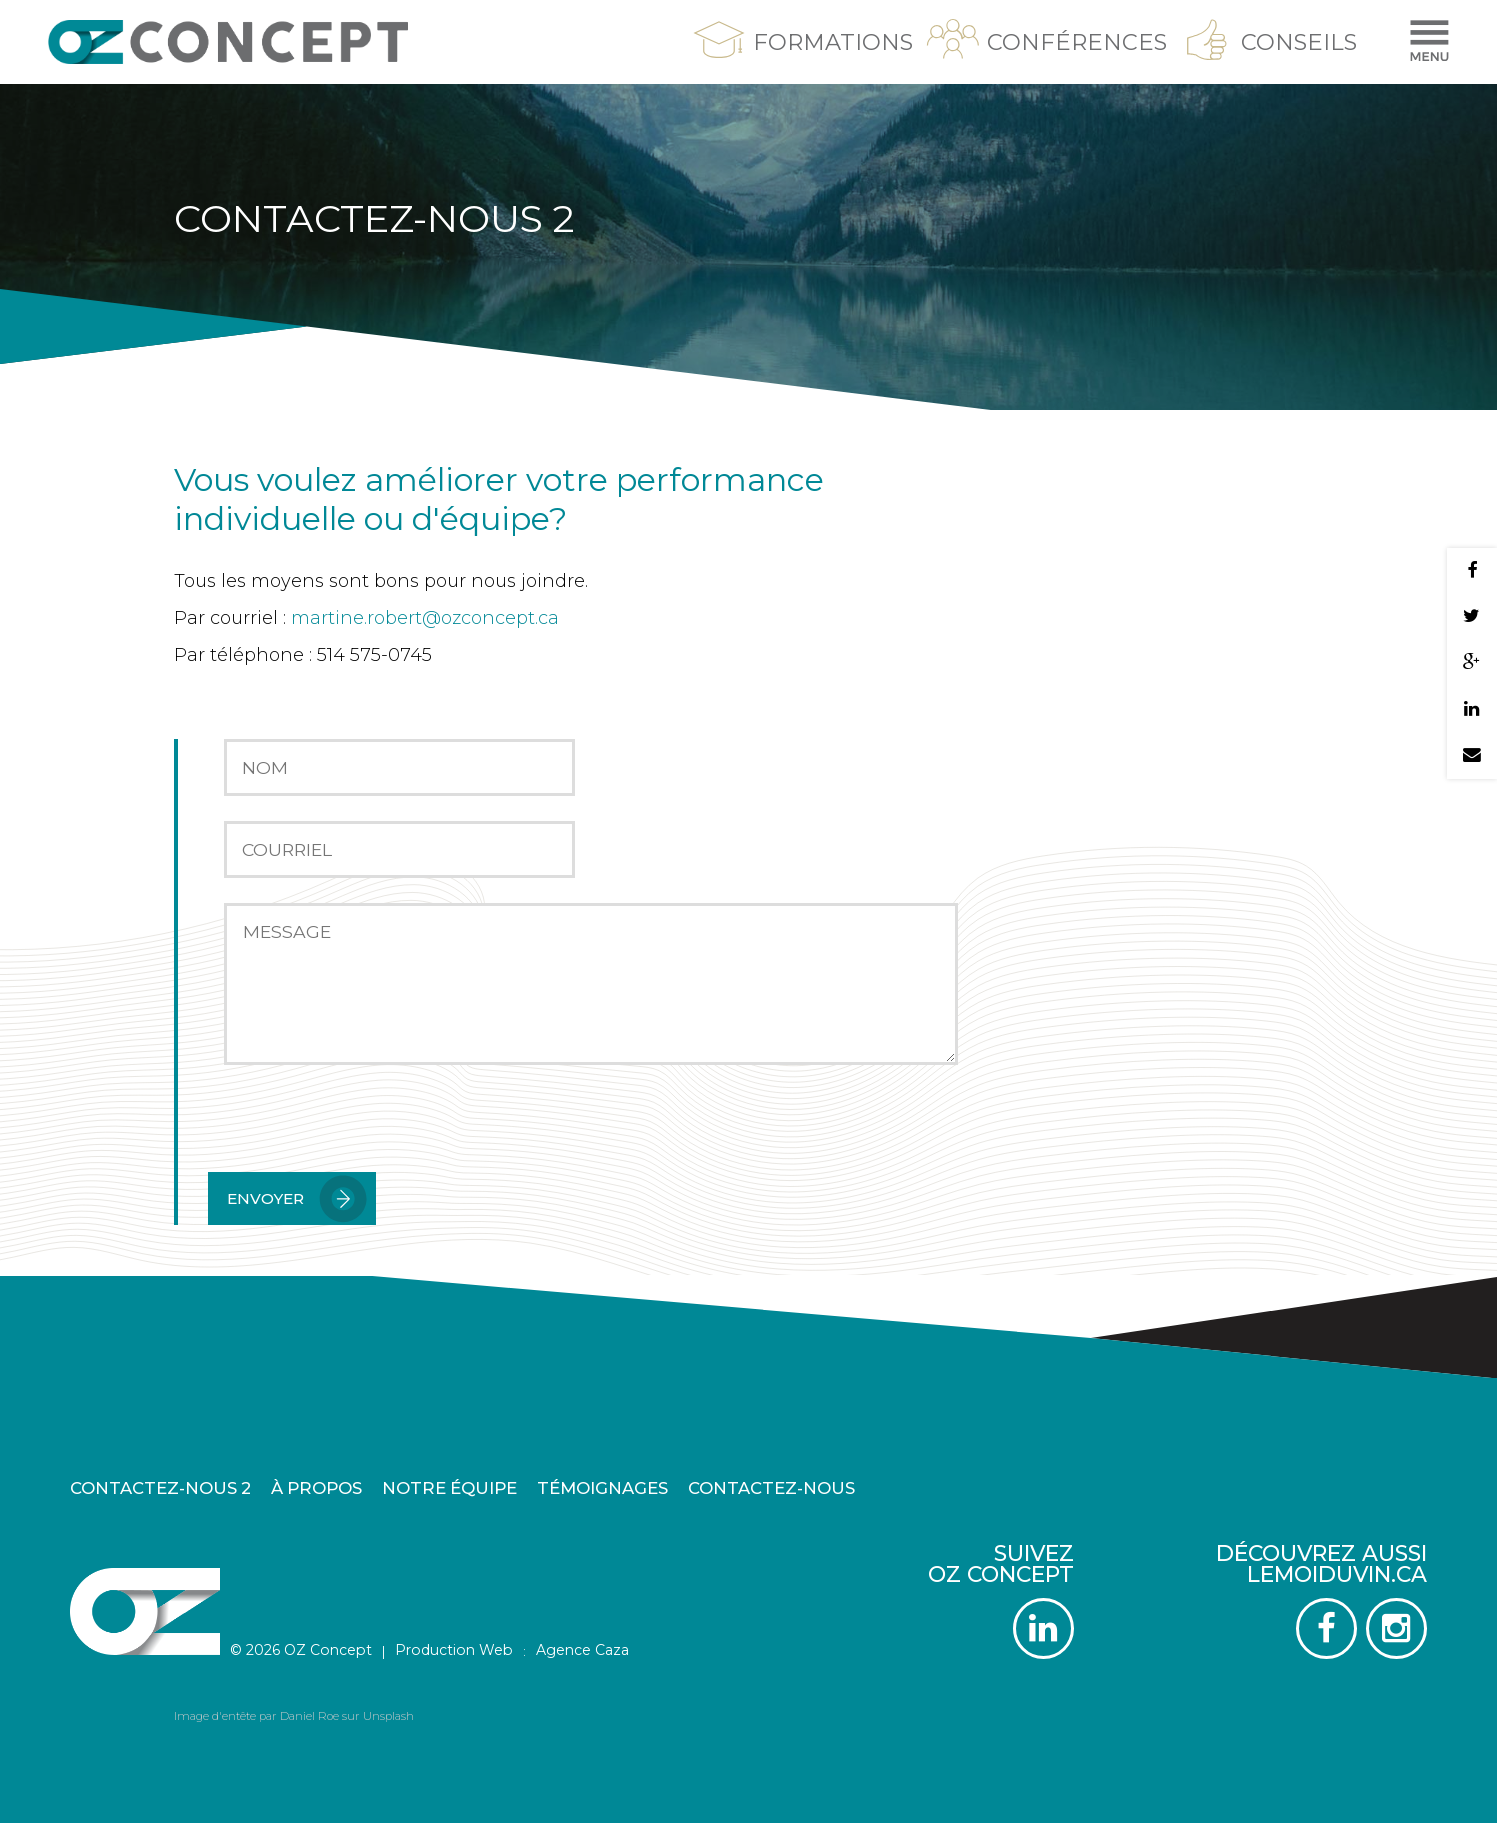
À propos (316, 1490)
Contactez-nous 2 (160, 1490)
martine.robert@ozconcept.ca (425, 618)
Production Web (454, 1652)
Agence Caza (582, 1652)
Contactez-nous (771, 1490)
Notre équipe (449, 1490)
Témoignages (602, 1490)
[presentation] (360, 1133)
